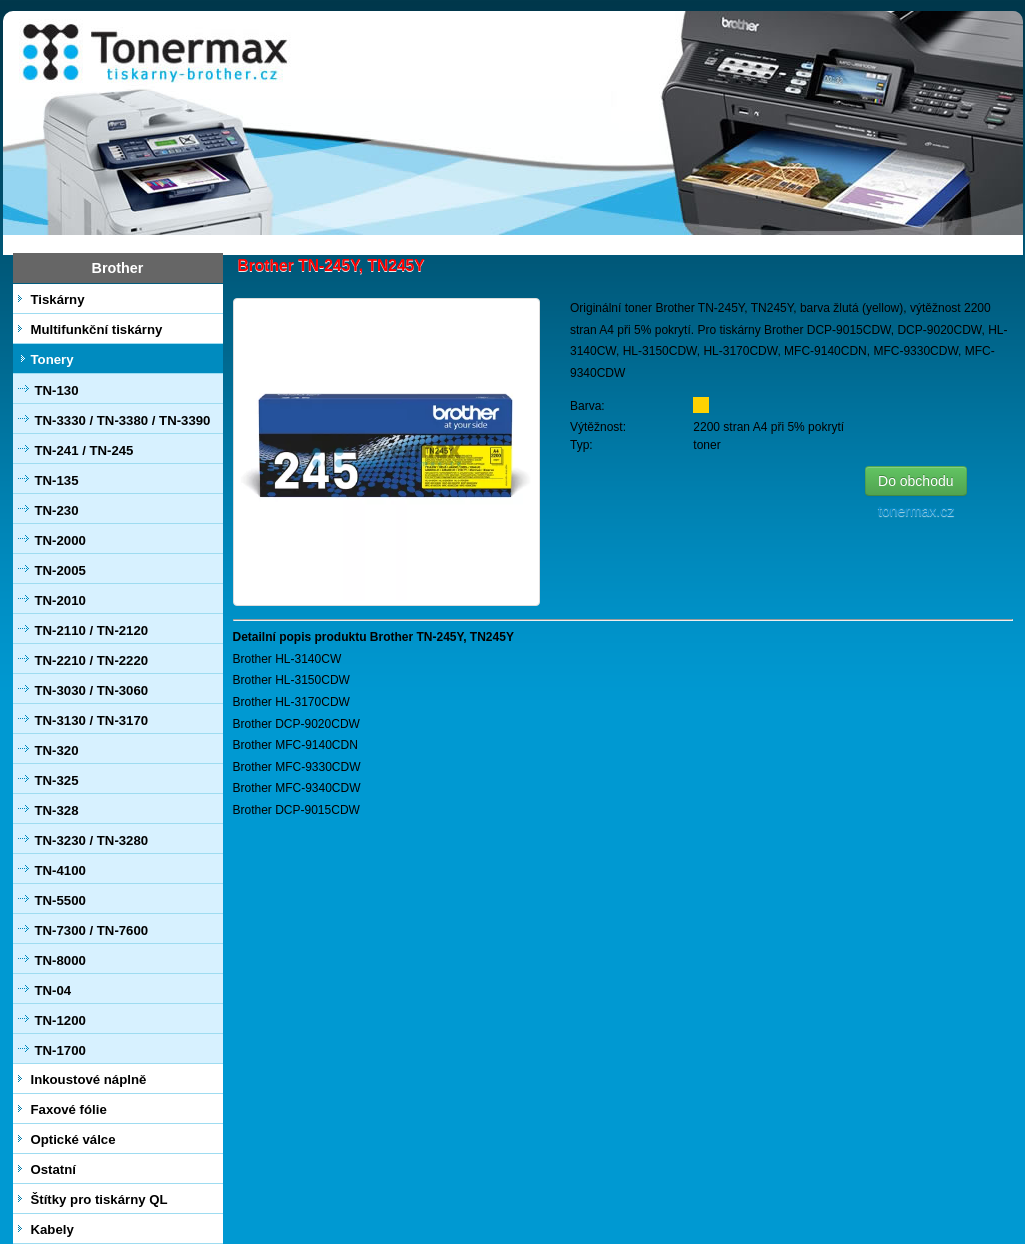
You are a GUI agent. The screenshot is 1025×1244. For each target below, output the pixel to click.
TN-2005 (60, 570)
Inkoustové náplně (89, 1079)
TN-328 (57, 810)
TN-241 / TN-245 (84, 450)
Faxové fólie (69, 1109)
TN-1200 (60, 1020)
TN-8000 (60, 960)
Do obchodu (916, 481)
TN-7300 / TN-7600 (92, 930)
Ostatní (53, 1169)
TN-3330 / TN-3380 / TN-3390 (123, 420)
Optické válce (73, 1139)
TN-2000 (60, 540)
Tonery (52, 359)
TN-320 (57, 750)
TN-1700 (60, 1050)
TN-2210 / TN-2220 (92, 660)
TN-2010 (60, 600)
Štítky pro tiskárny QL (99, 1199)
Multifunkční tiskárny (97, 329)
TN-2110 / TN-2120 (92, 630)
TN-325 (57, 780)
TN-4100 (60, 870)
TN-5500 (60, 900)
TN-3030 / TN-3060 (92, 690)
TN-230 (57, 510)
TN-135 (57, 480)
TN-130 (57, 390)
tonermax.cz (920, 511)
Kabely (52, 1229)
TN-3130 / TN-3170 (92, 720)
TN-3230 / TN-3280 (92, 840)
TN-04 (53, 990)
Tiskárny (58, 299)
